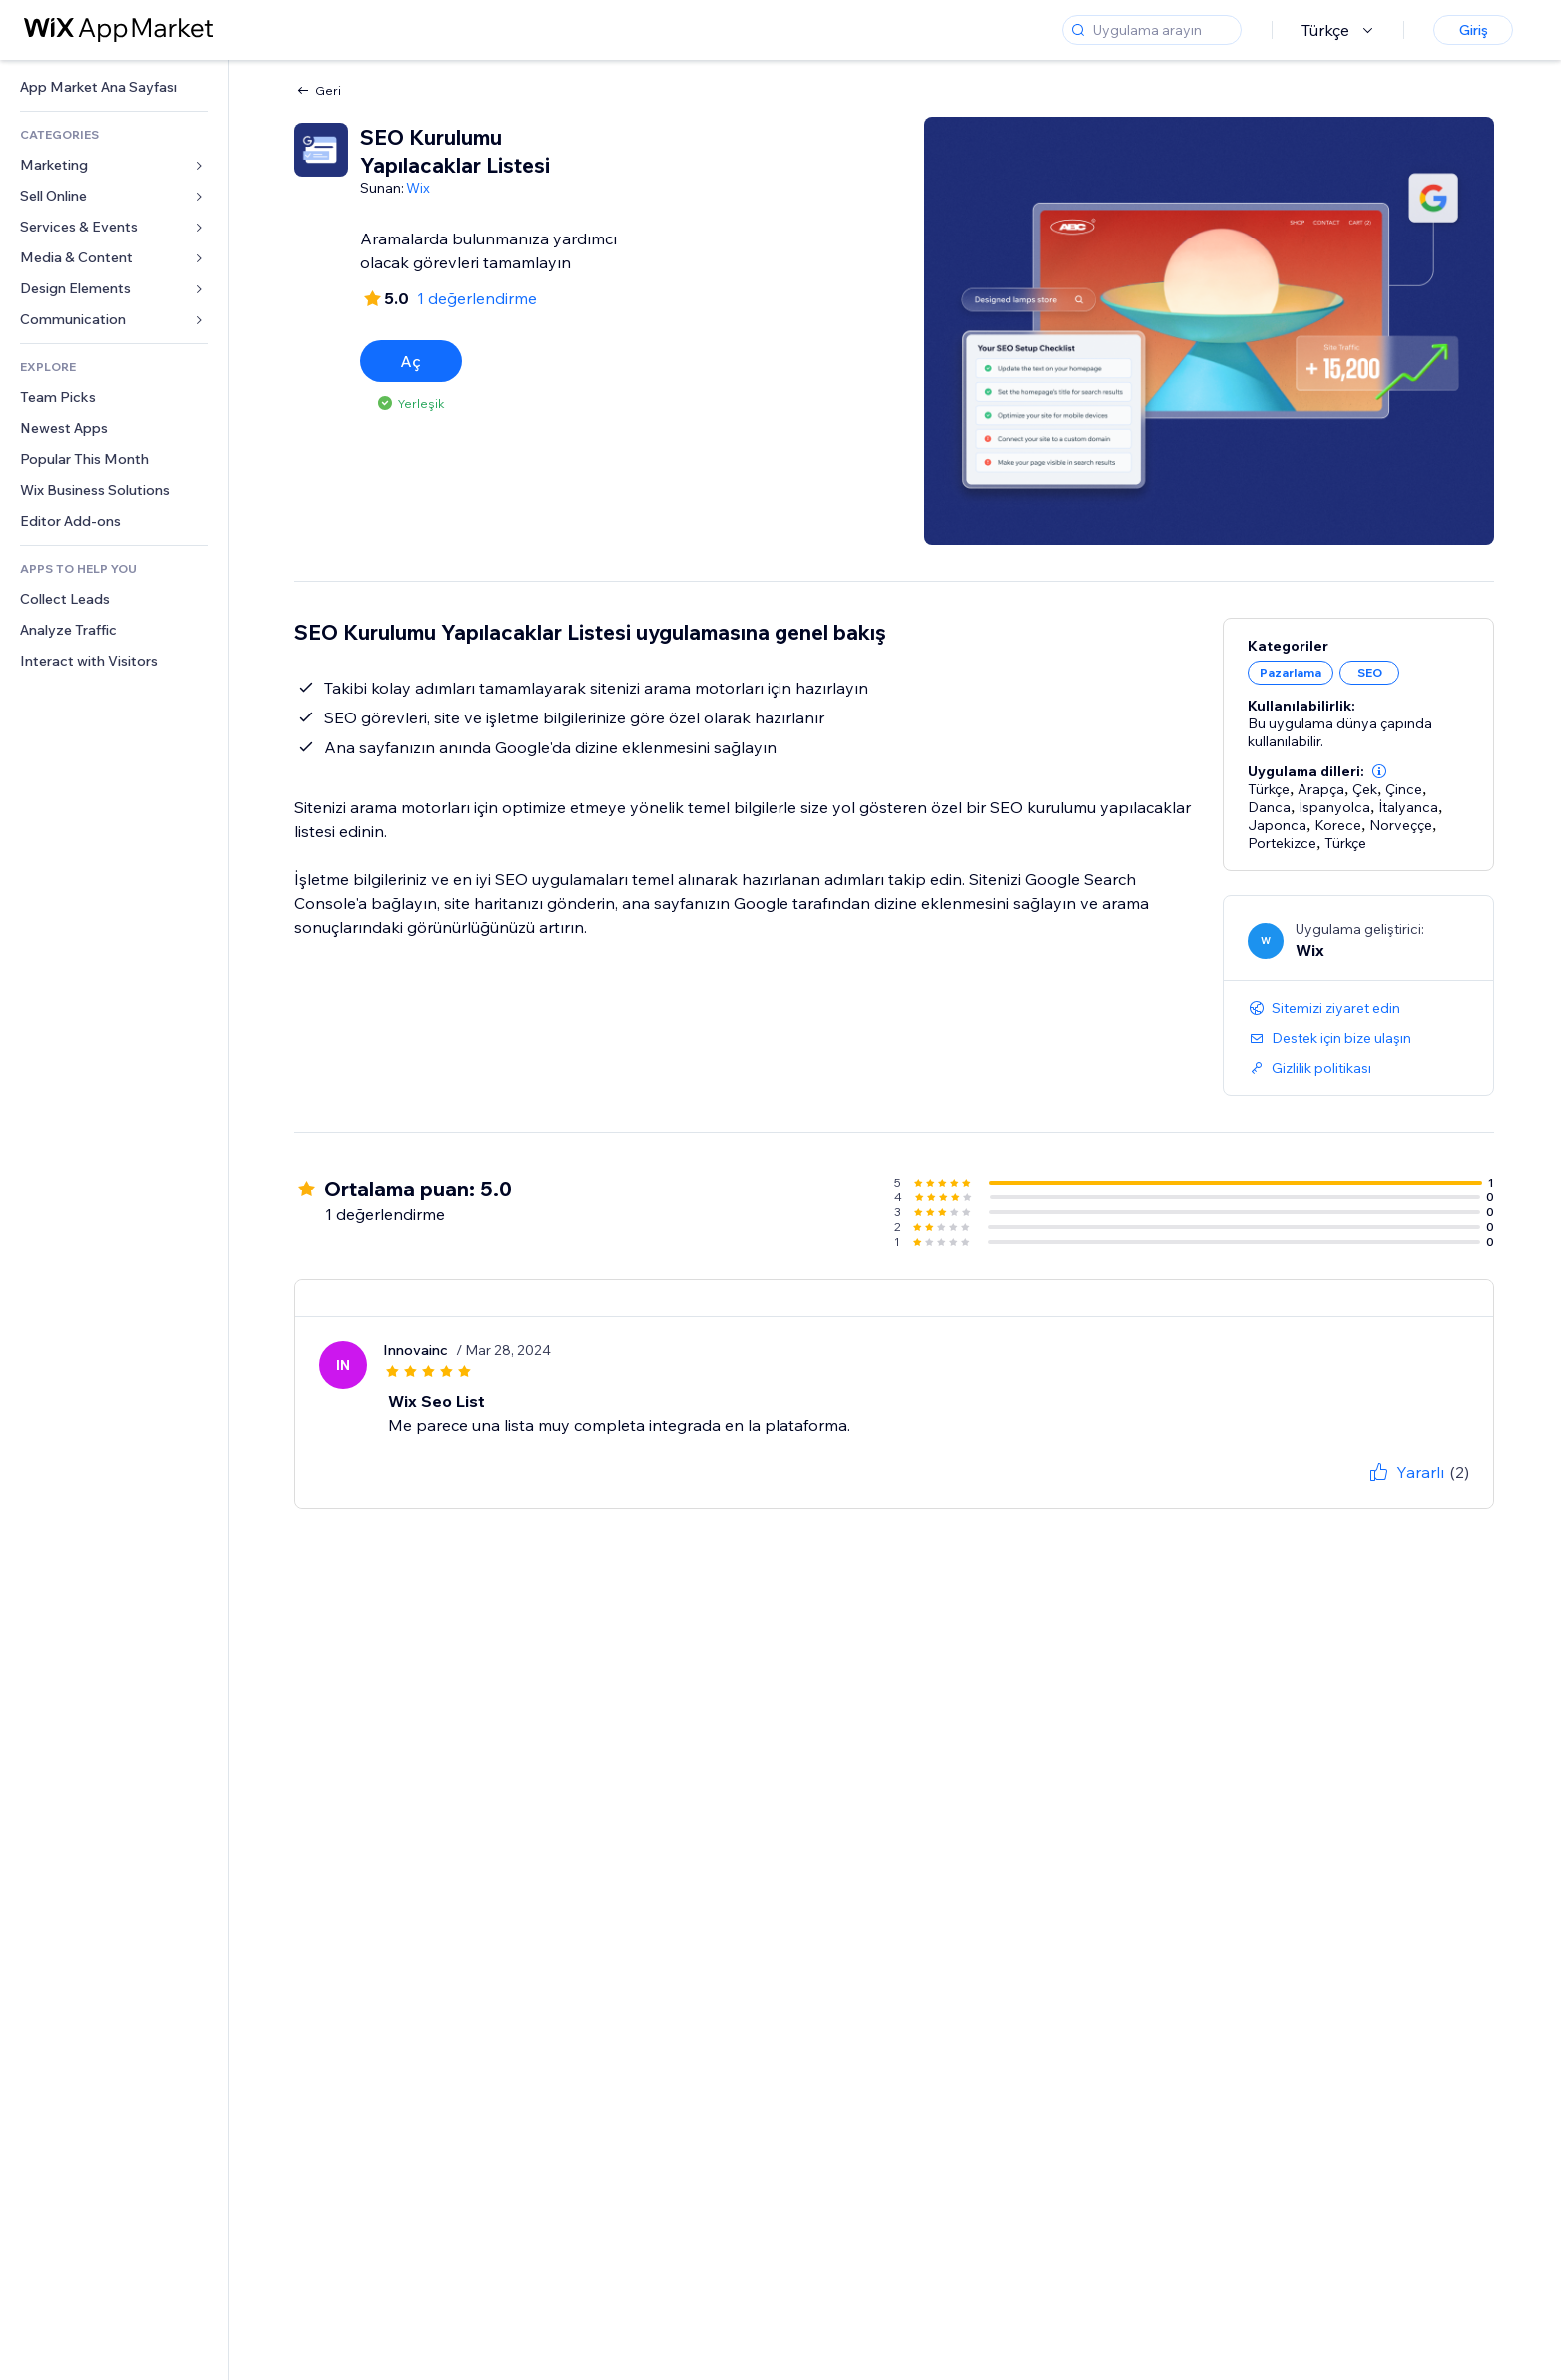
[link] (114, 87)
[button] (1379, 771)
